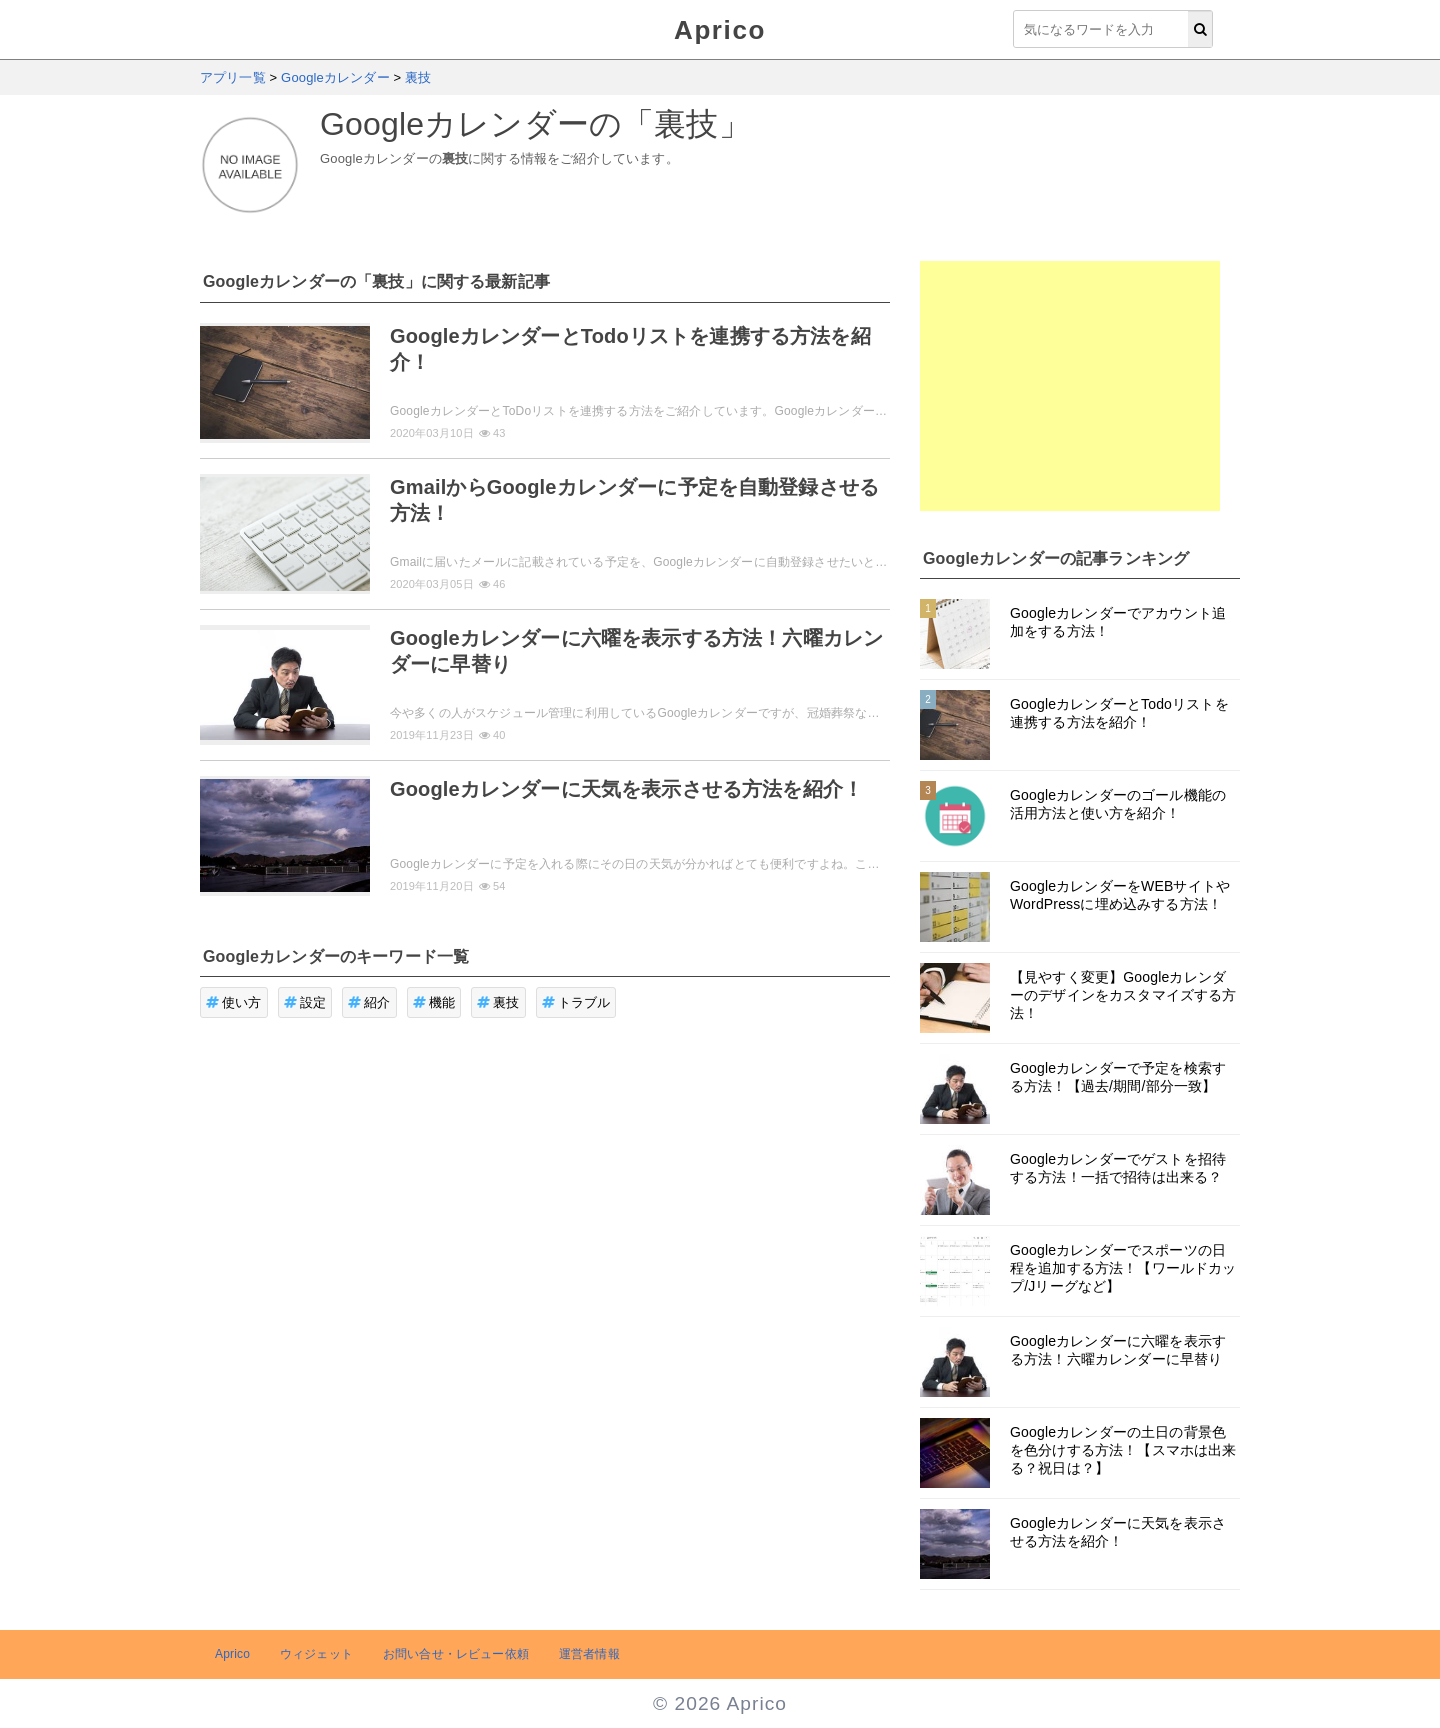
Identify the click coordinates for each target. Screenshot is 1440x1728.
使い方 (234, 1002)
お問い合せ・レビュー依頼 (456, 1654)
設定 (305, 1002)
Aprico (720, 30)
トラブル (576, 1002)
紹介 (369, 1002)
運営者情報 (589, 1654)
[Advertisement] (1070, 386)
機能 (434, 1002)
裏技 (498, 1002)
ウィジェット (316, 1654)
